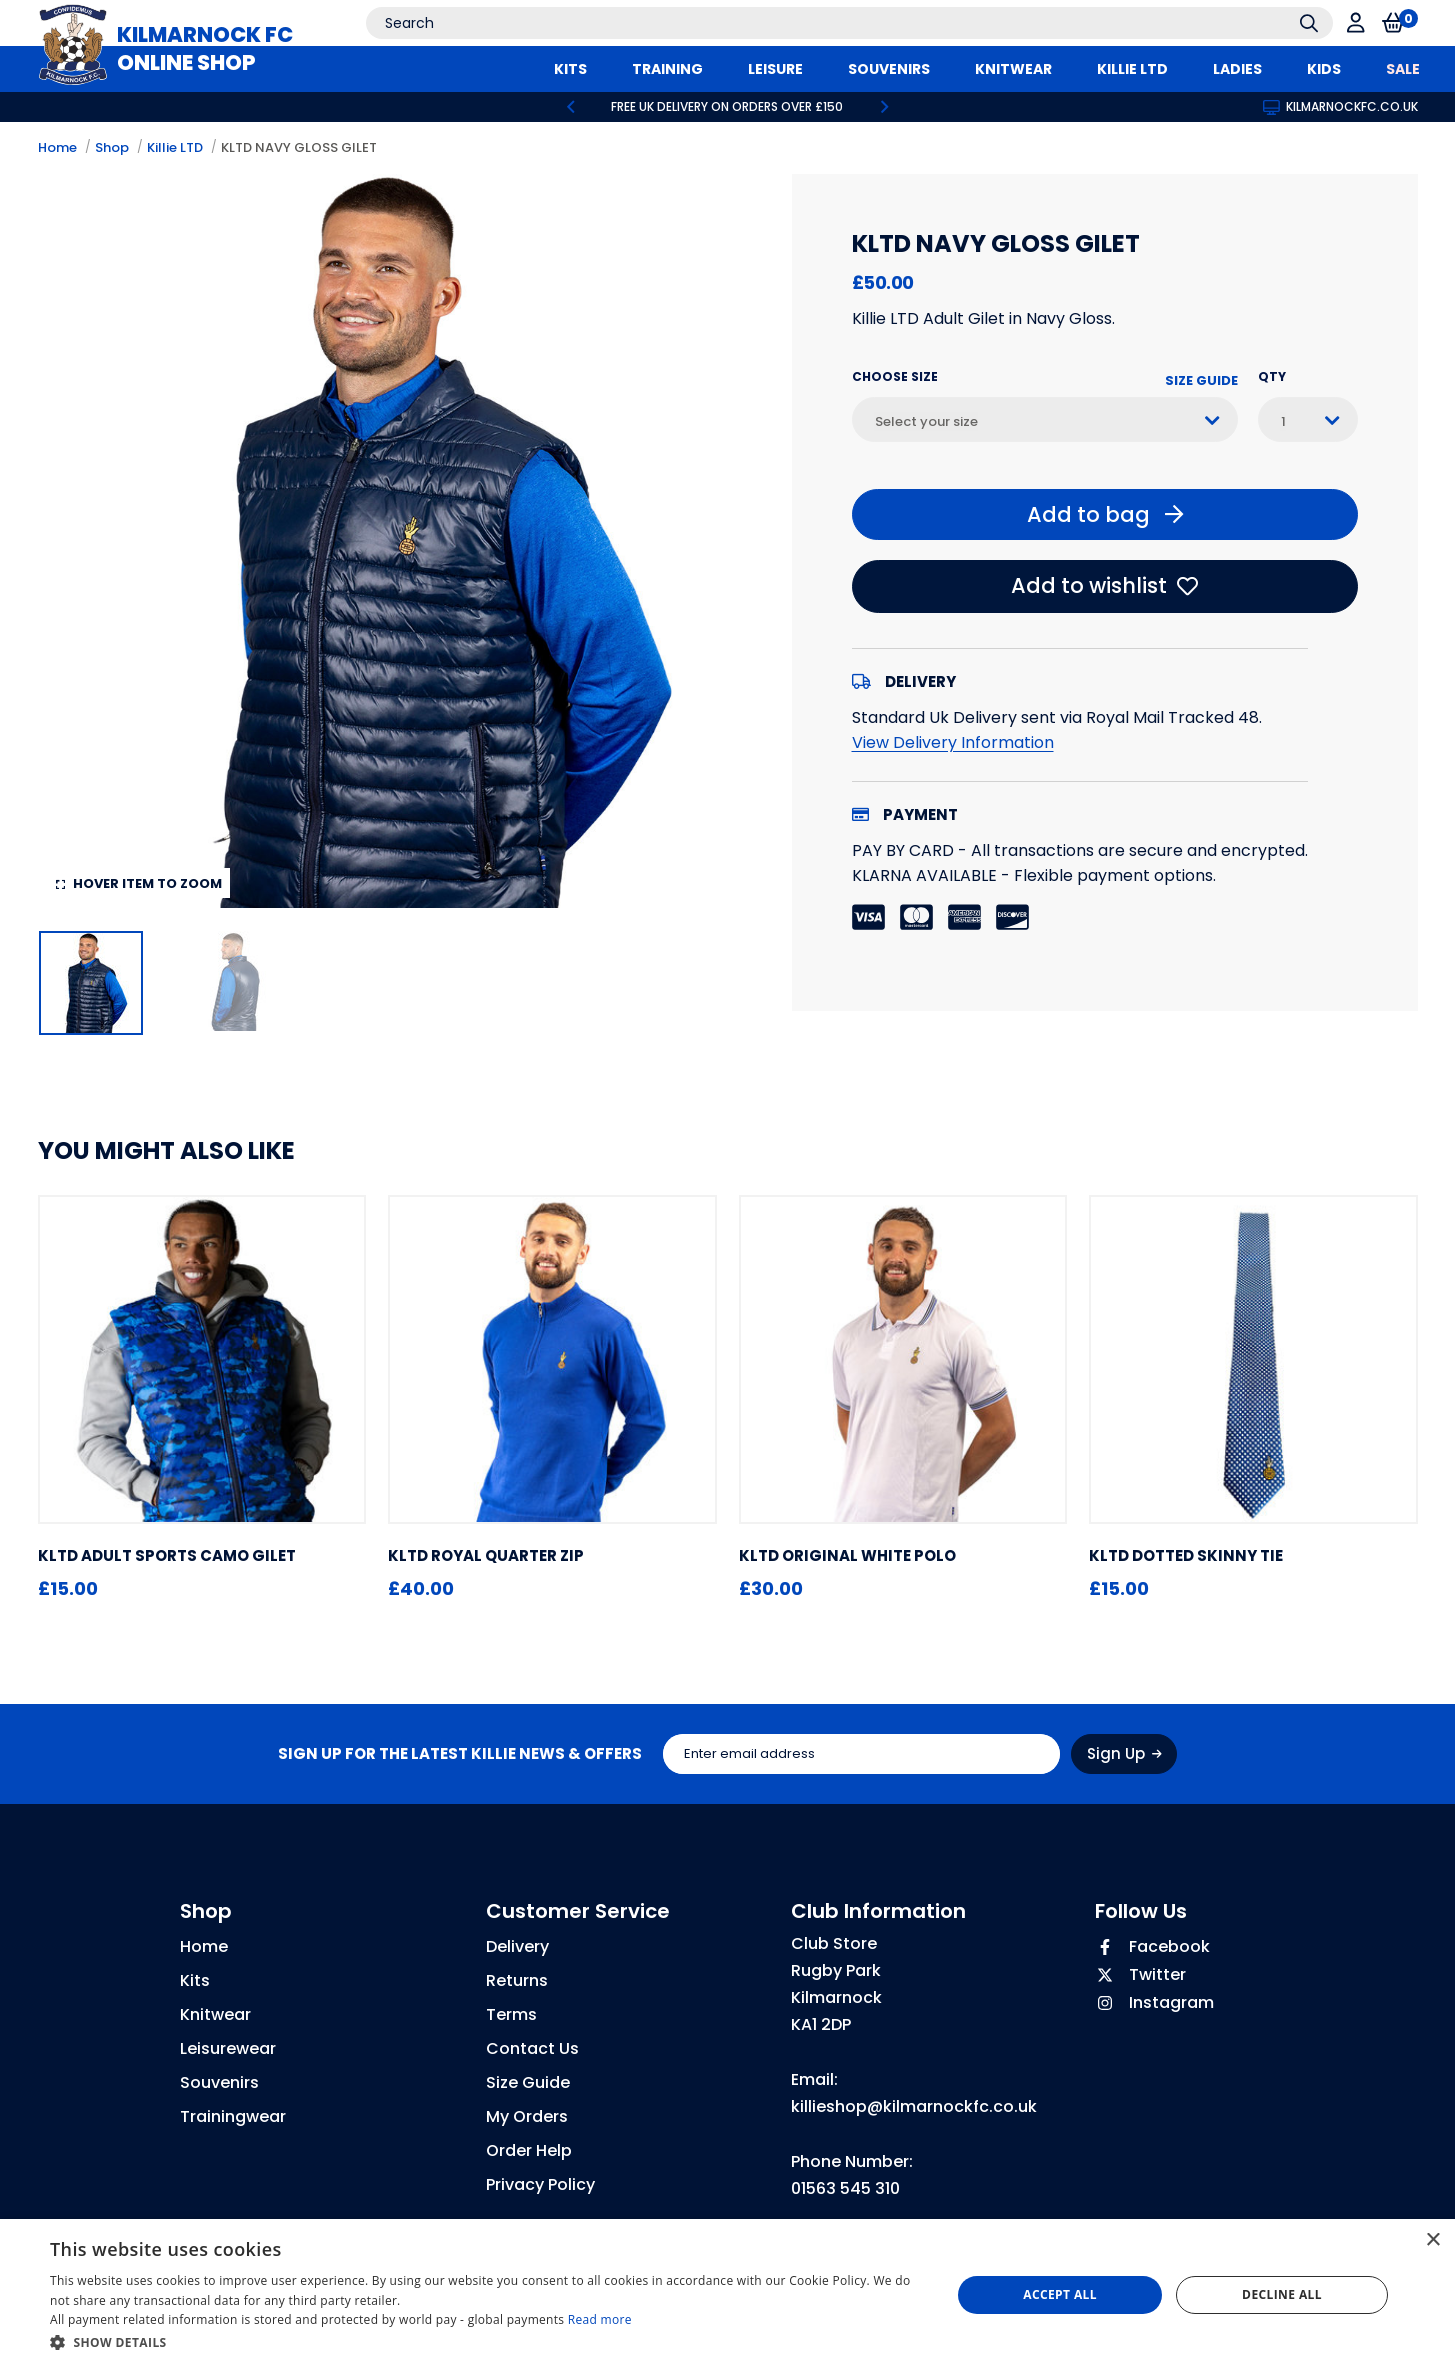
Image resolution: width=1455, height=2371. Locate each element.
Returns (517, 1980)
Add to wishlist (1104, 585)
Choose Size (895, 376)
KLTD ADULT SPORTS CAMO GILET (167, 1555)
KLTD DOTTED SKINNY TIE (1186, 1555)
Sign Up (1124, 1753)
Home (57, 147)
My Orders (527, 2116)
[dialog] (727, 2295)
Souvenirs (219, 2082)
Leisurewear (228, 2048)
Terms (511, 2014)
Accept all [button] (1060, 2294)
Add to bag (1105, 514)
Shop (112, 147)
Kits (195, 1980)
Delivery (517, 1946)
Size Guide (1201, 380)
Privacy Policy (540, 2184)
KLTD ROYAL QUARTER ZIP (486, 1555)
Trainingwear (233, 2116)
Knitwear (215, 2014)
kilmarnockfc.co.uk (1340, 106)
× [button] (1432, 2240)
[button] (487, 2343)
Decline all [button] (1282, 2294)
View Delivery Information (953, 742)
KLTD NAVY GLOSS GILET (299, 147)
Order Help (529, 2150)
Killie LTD (175, 147)
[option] (728, 107)
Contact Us (532, 2048)
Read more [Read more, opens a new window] (600, 2319)
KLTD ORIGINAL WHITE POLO (847, 1555)
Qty (1272, 376)
